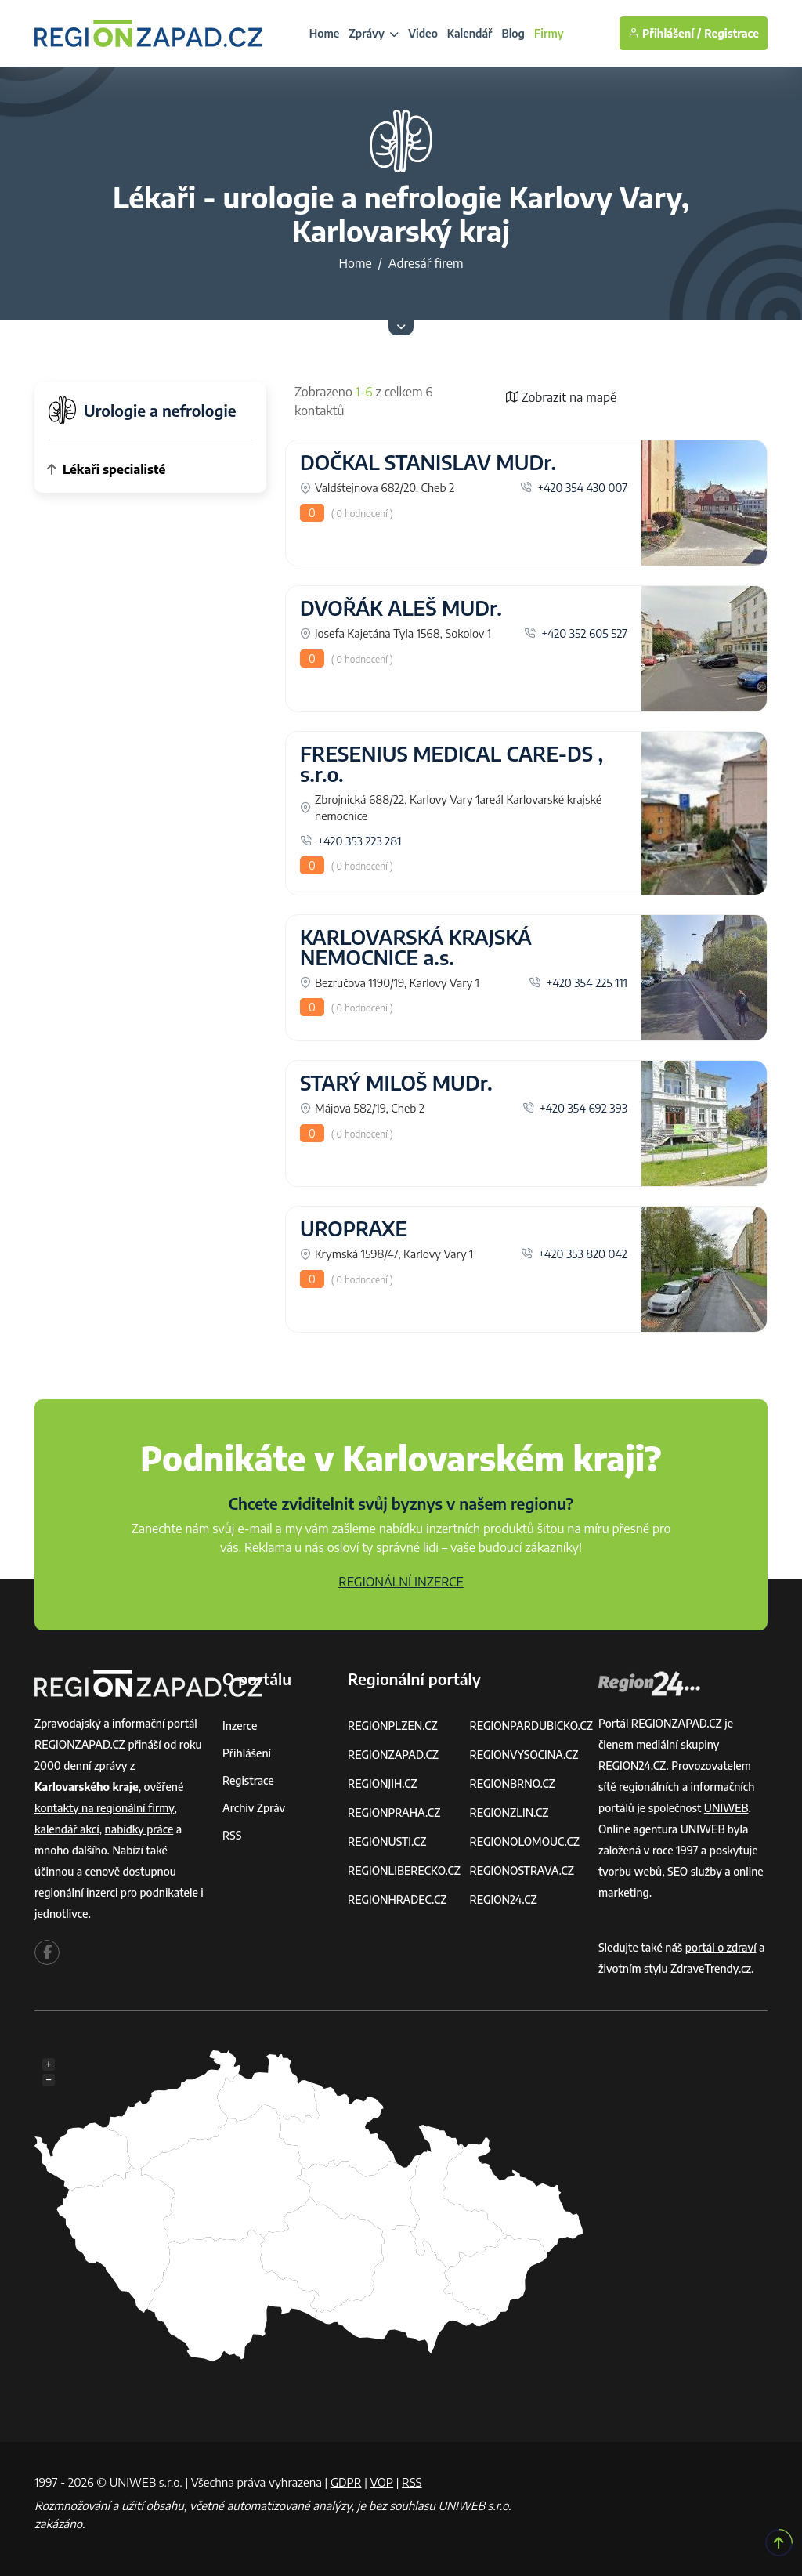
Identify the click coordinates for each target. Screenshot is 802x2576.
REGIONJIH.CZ (382, 1783)
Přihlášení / (664, 33)
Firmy (549, 33)
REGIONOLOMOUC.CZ (524, 1841)
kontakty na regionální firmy (104, 1807)
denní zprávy (95, 1765)
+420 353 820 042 (574, 1253)
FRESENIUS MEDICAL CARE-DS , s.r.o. (451, 764)
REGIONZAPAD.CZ (393, 1754)
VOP (382, 2482)
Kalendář (470, 33)
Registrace (731, 33)
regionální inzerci (75, 1892)
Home (324, 33)
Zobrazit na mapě (561, 397)
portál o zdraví (721, 1947)
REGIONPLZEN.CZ (393, 1725)
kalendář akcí (66, 1829)
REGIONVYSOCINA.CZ (523, 1754)
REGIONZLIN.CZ (508, 1812)
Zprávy (374, 33)
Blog (513, 33)
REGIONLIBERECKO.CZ (404, 1870)
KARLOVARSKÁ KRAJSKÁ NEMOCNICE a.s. (416, 947)
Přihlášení (246, 1753)
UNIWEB (726, 1807)
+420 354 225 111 (578, 982)
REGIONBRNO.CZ (512, 1783)
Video (423, 33)
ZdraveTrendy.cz (710, 1968)
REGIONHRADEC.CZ (397, 1899)
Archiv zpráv (253, 1807)
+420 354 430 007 (573, 487)
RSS (231, 1835)
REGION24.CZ (502, 1899)
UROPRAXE (353, 1228)
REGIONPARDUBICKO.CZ (531, 1725)
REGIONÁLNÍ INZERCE (401, 1582)
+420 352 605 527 (575, 633)
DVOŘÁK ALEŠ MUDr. (401, 607)
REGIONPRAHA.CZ (394, 1812)
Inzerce (239, 1725)
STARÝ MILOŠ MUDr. (396, 1082)
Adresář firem (426, 263)
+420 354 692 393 (574, 1108)
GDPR (346, 2482)
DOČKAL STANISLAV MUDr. (428, 462)
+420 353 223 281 (351, 841)
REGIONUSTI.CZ (387, 1841)
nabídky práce (139, 1829)
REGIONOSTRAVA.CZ (521, 1870)
